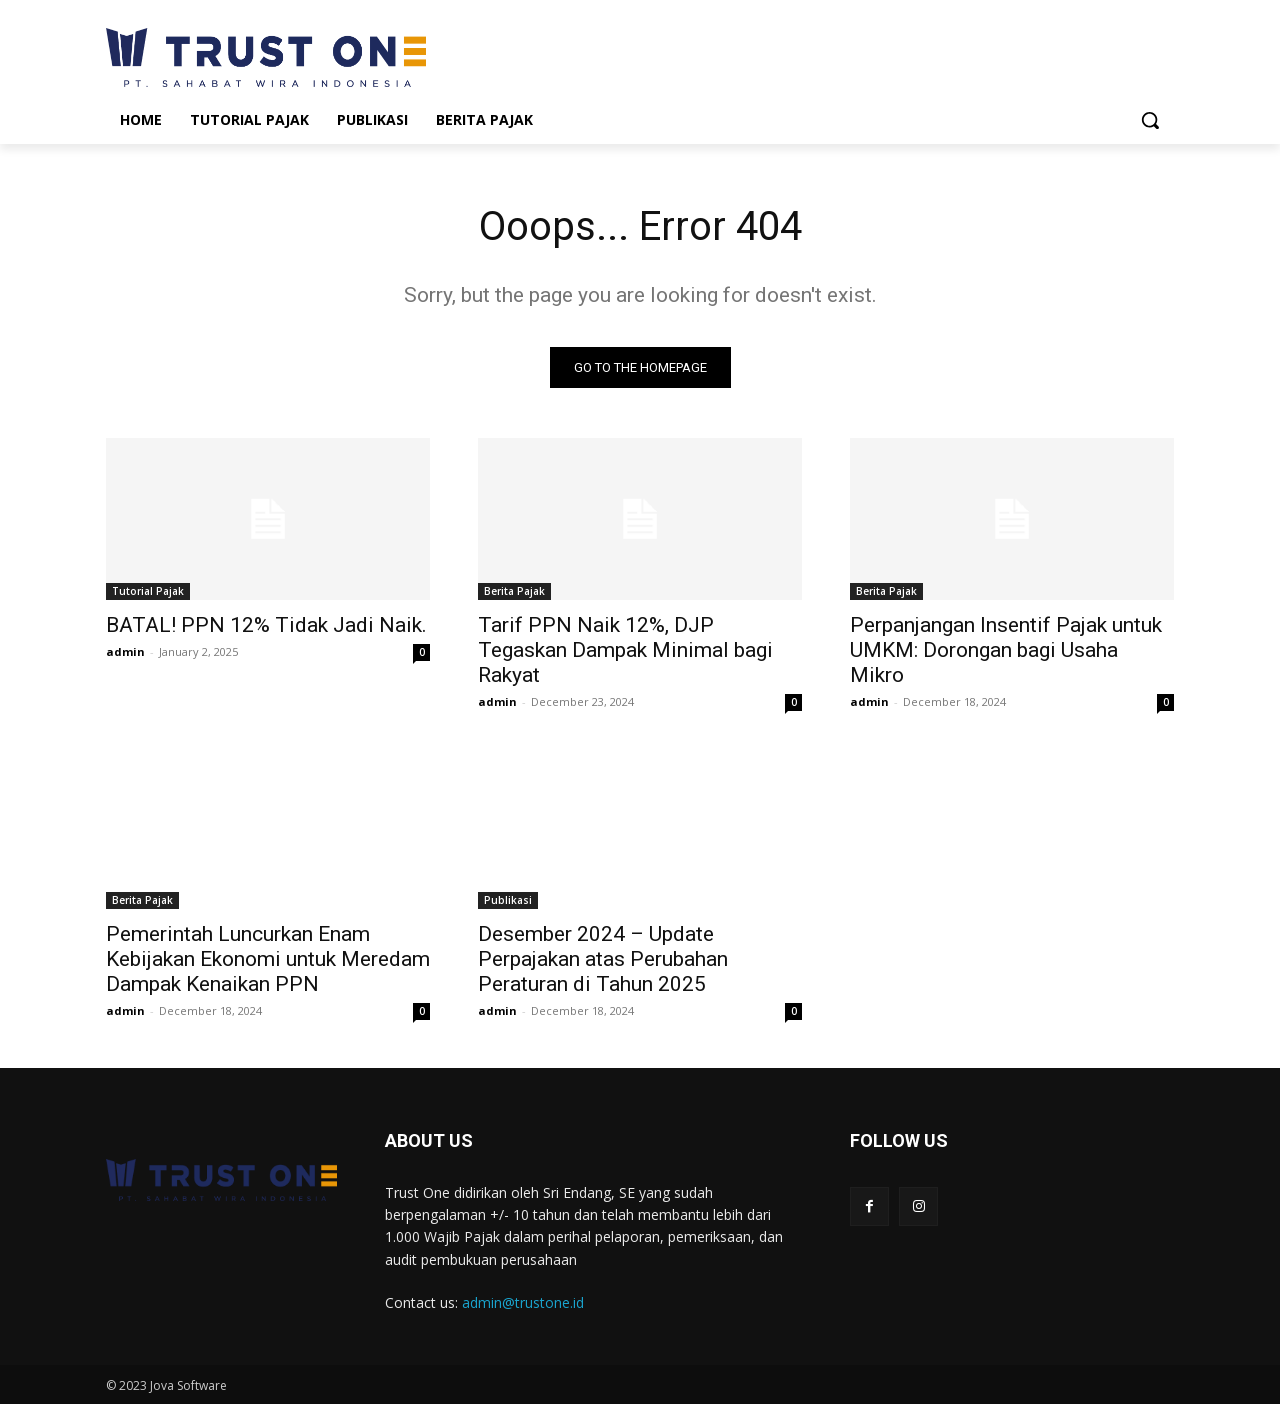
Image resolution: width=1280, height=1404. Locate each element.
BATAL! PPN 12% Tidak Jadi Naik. (266, 625)
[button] (1150, 120)
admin (125, 651)
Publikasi (508, 900)
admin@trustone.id (523, 1302)
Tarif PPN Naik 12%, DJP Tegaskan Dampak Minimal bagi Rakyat (625, 650)
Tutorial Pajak (148, 591)
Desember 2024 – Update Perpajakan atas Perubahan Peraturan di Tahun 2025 (603, 959)
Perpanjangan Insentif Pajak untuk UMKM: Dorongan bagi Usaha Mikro (1006, 650)
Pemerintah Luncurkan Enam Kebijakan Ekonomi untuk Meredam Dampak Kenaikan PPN (268, 959)
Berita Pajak (514, 591)
